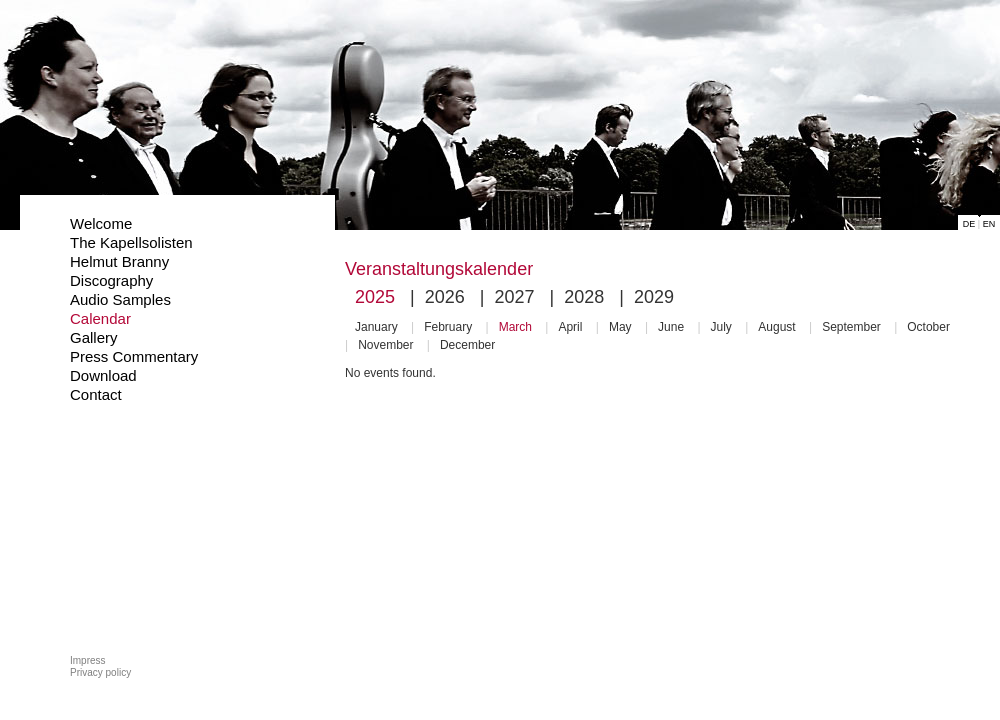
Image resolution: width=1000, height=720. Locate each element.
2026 (445, 297)
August (776, 327)
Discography (111, 280)
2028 (584, 297)
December (467, 345)
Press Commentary (134, 356)
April (570, 327)
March (515, 327)
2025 (375, 297)
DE (969, 224)
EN (989, 224)
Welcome (101, 223)
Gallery (94, 337)
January (376, 327)
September (851, 327)
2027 (514, 297)
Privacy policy (100, 672)
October (928, 327)
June (671, 327)
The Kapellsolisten (131, 242)
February (448, 327)
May (620, 327)
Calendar (100, 318)
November (385, 345)
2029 (654, 297)
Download (103, 375)
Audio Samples (120, 299)
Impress (88, 660)
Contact (96, 394)
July (721, 327)
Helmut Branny (119, 261)
